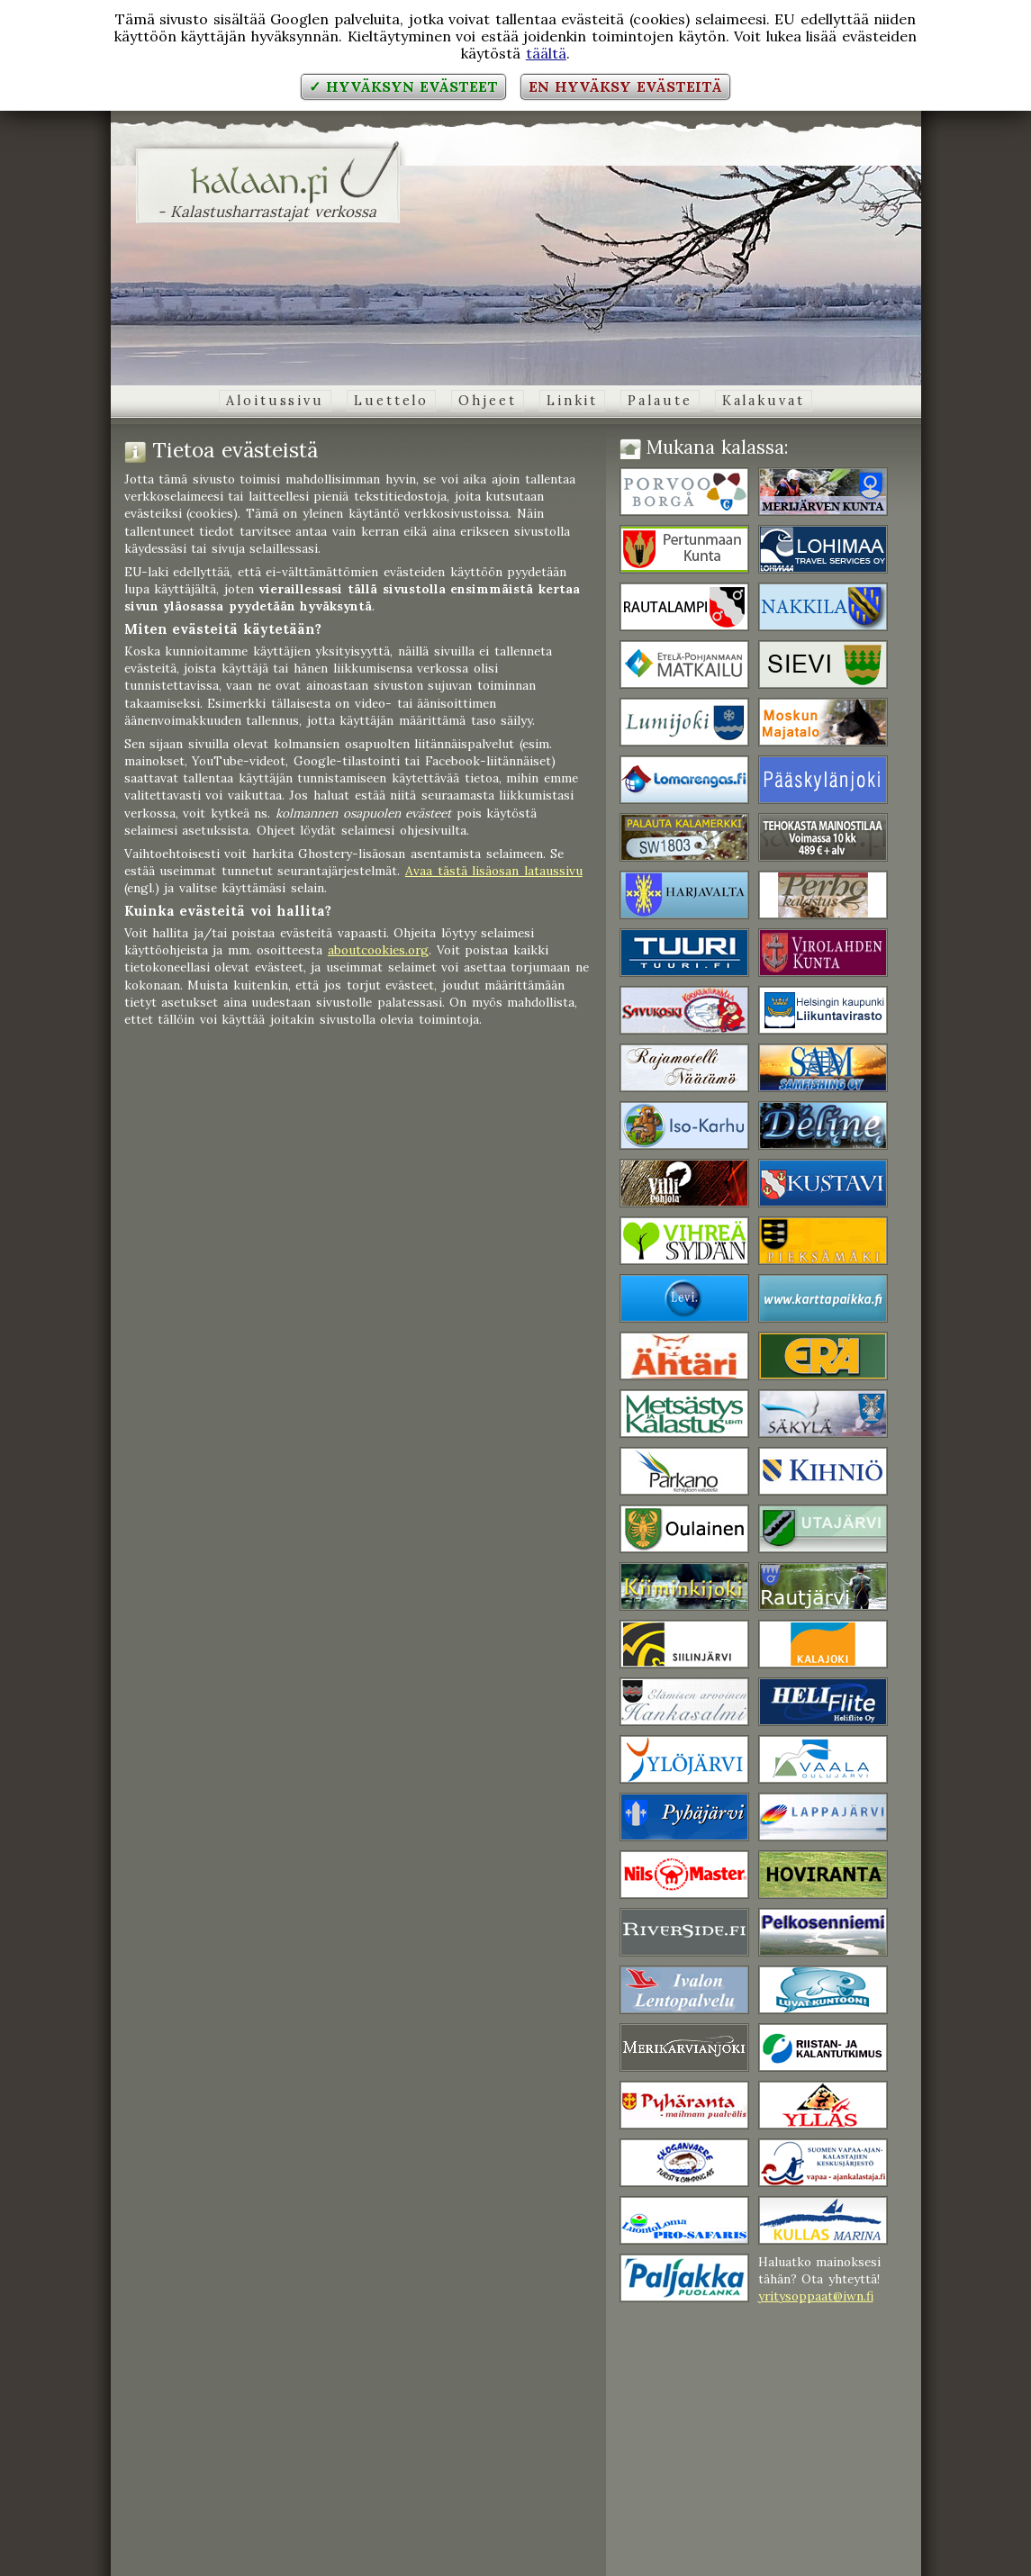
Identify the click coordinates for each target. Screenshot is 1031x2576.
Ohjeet (487, 401)
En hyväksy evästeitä (625, 86)
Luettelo (391, 401)
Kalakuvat (763, 401)
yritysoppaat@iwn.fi (815, 2296)
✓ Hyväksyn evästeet (403, 86)
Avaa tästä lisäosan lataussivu (494, 871)
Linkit (572, 401)
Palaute (660, 401)
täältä (546, 53)
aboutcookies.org (378, 950)
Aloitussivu (275, 401)
